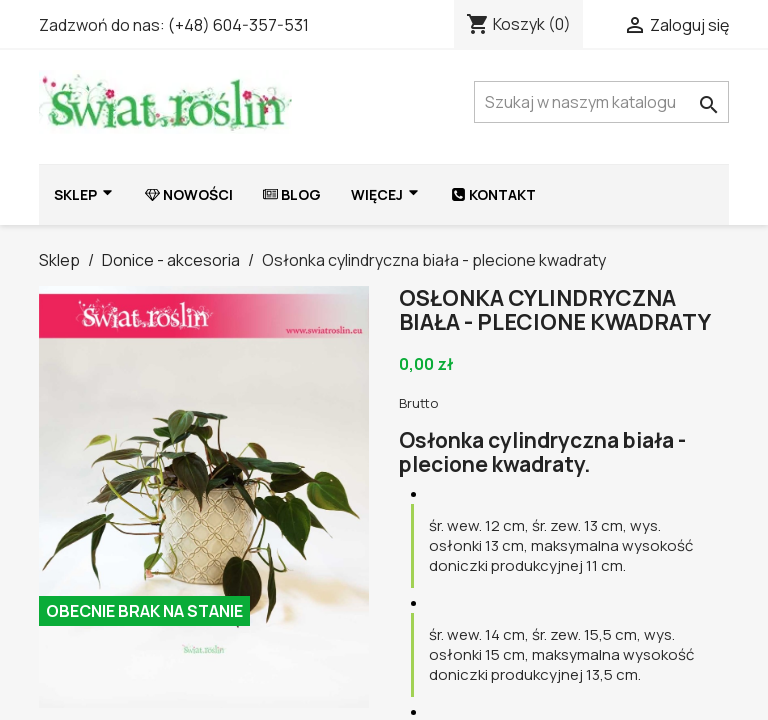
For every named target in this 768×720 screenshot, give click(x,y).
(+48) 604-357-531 (238, 25)
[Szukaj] (601, 102)
